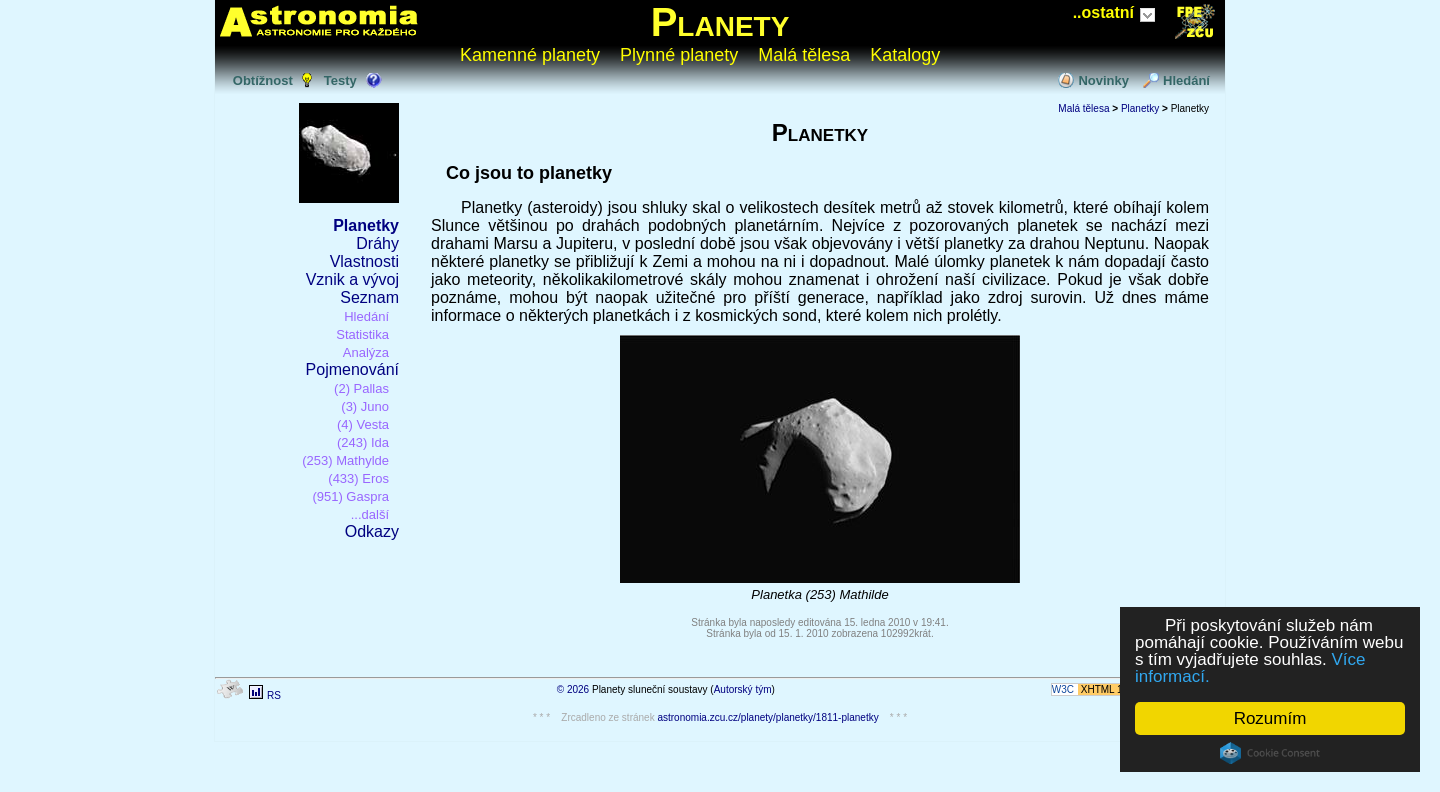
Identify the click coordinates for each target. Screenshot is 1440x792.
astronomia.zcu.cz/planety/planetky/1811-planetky (767, 717)
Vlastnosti (364, 261)
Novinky (1103, 80)
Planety (720, 22)
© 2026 (573, 689)
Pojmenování (352, 369)
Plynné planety (679, 55)
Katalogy (905, 55)
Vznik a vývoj (352, 279)
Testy (340, 80)
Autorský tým (743, 689)
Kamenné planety (530, 55)
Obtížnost (263, 80)
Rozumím (1270, 718)
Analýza (366, 352)
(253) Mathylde (345, 460)
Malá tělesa (804, 55)
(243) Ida (363, 442)
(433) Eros (358, 478)
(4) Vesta (363, 424)
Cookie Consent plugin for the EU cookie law (1270, 753)
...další (370, 514)
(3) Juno (365, 406)
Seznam (369, 297)
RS (274, 695)
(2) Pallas (361, 388)
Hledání (1186, 80)
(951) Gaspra (350, 496)
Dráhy (377, 243)
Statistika (362, 334)
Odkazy (372, 531)
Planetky (366, 225)
